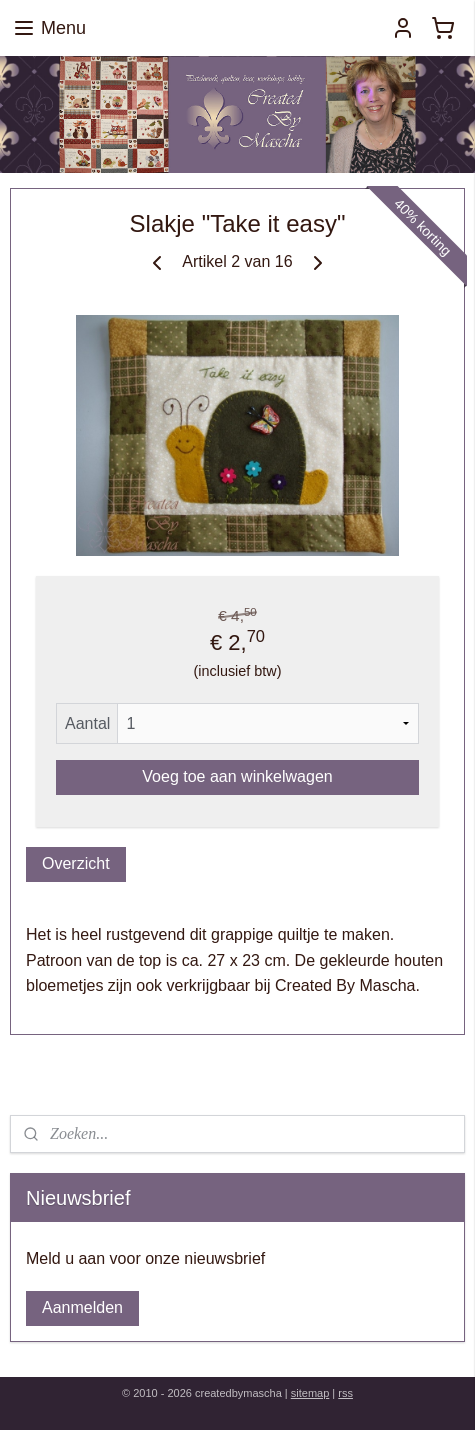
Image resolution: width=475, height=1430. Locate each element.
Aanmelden (82, 1307)
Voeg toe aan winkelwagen (237, 776)
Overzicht (76, 863)
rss (345, 1393)
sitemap (310, 1393)
